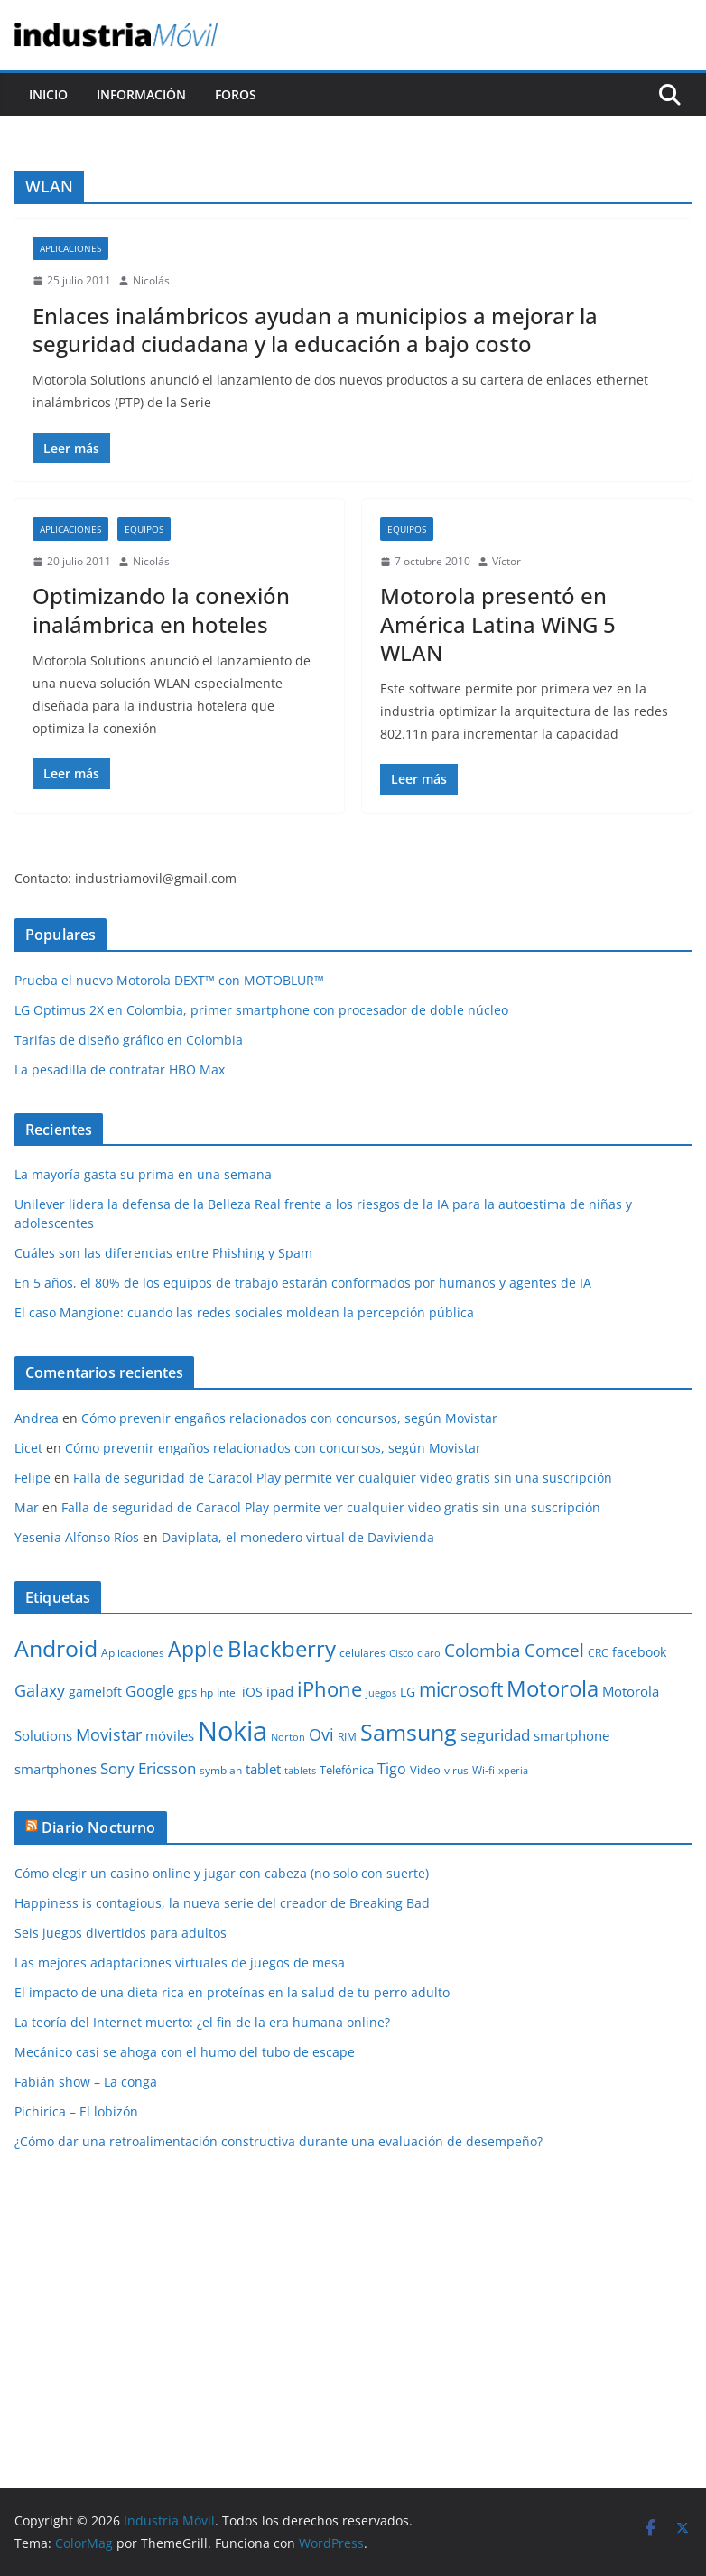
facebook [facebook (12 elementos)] (639, 1651)
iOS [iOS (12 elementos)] (252, 1691)
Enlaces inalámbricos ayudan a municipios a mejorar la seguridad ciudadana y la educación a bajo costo (315, 329)
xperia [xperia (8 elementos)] (513, 1770)
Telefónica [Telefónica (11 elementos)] (347, 1770)
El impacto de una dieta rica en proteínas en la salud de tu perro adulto (232, 1992)
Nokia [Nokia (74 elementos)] (232, 1731)
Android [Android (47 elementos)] (56, 1647)
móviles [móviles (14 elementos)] (169, 1735)
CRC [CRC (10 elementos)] (598, 1652)
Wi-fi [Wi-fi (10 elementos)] (483, 1770)
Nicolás (151, 280)
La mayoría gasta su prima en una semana (143, 1174)
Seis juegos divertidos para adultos (120, 1932)
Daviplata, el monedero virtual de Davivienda (298, 1537)
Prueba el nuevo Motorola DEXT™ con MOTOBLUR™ (169, 980)
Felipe (32, 1477)
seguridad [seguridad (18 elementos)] (495, 1735)
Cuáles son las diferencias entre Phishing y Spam (163, 1252)
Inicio (48, 94)
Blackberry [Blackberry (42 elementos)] (282, 1648)
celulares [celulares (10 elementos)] (362, 1652)
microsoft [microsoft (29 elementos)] (461, 1689)
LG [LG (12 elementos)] (407, 1691)
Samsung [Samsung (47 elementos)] (408, 1731)
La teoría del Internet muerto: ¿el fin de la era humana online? (202, 2022)
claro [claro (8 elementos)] (429, 1653)
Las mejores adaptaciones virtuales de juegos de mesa (179, 1962)
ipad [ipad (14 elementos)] (279, 1691)
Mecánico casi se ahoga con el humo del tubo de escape (184, 2051)
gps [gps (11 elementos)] (187, 1692)
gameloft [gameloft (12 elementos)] (95, 1691)
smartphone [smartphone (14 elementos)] (571, 1735)
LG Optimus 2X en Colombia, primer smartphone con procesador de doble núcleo (261, 1009)
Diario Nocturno (98, 1827)
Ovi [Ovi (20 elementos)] (321, 1734)
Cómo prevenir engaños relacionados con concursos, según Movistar (289, 1418)
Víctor (506, 561)
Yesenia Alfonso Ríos (76, 1537)
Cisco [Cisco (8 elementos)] (401, 1653)
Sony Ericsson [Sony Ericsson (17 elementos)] (148, 1768)
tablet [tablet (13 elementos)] (263, 1769)
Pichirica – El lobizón (76, 2111)
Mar (26, 1507)
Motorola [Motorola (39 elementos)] (552, 1688)
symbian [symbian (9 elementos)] (221, 1770)
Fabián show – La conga (85, 2081)
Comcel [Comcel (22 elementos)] (554, 1650)
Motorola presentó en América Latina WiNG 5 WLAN (498, 623)
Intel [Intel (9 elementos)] (227, 1692)
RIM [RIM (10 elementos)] (347, 1736)
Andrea (36, 1418)
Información (141, 94)
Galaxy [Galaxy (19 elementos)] (39, 1690)
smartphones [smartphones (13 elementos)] (55, 1769)
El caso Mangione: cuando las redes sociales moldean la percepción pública (244, 1312)
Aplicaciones (70, 248)
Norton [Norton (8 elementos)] (288, 1737)
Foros (235, 94)
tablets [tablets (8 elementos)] (300, 1770)
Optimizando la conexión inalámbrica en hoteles (161, 609)
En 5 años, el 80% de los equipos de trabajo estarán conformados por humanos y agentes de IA (302, 1282)
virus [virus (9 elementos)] (456, 1770)
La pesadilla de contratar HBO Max (119, 1069)
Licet (28, 1447)
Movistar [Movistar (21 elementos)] (109, 1734)
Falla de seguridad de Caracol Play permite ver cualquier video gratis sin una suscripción (342, 1477)
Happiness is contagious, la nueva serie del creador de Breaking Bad (222, 1902)
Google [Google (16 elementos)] (149, 1691)
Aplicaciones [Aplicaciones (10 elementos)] (132, 1652)
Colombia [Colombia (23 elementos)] (482, 1650)
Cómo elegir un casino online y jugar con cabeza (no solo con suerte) (221, 1873)
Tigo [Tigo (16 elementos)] (391, 1769)
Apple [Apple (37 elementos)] (196, 1648)
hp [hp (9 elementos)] (206, 1692)
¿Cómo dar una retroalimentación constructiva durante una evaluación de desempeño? (278, 2141)
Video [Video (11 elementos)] (425, 1770)
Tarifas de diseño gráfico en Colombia (128, 1039)
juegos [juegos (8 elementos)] (381, 1693)
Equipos (144, 529)
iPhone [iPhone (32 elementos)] (329, 1688)
